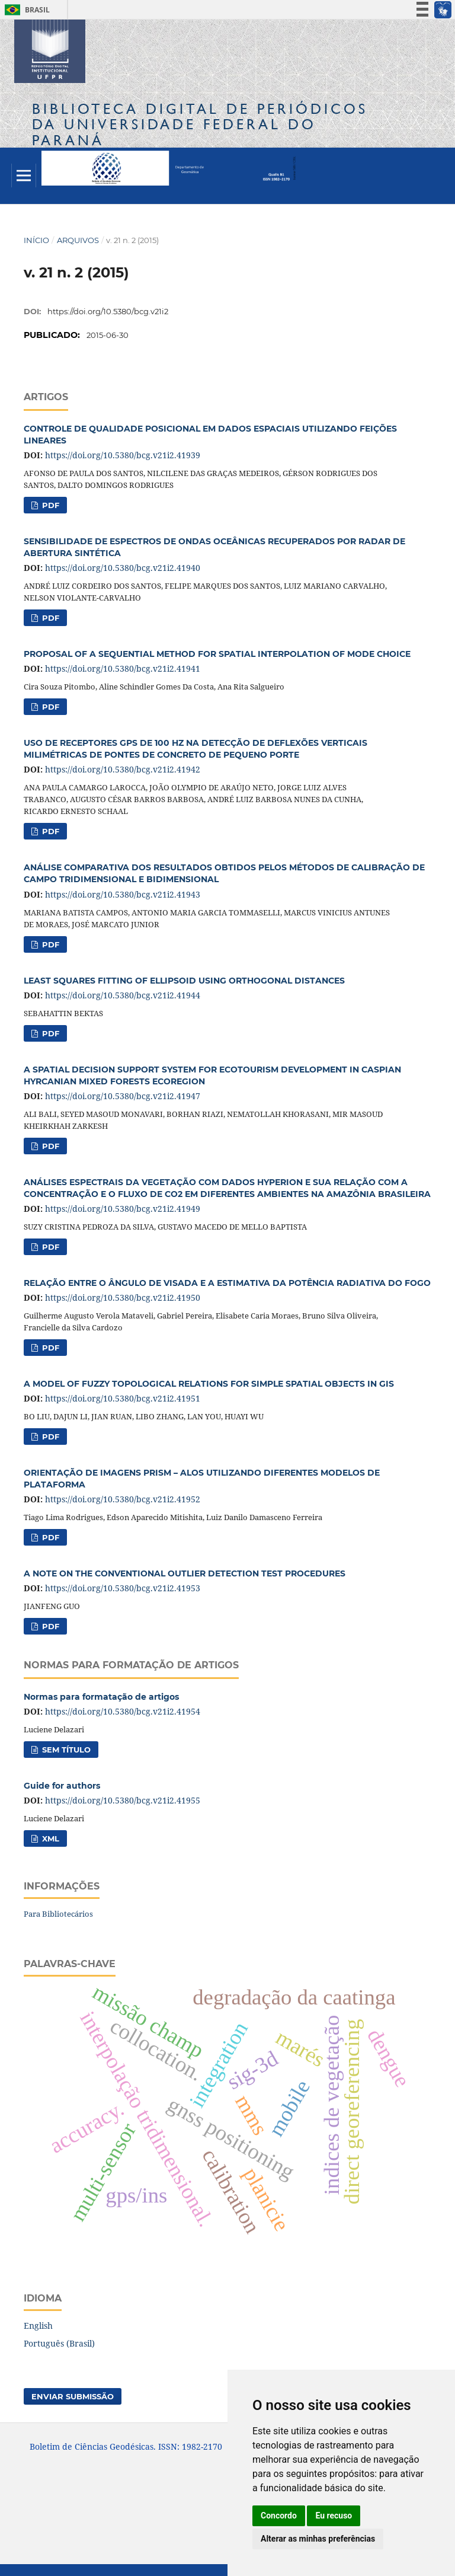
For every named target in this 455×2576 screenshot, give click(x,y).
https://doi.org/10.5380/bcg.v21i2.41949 (122, 1208)
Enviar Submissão (72, 2396)
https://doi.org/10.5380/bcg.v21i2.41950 (122, 1297)
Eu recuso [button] (333, 2515)
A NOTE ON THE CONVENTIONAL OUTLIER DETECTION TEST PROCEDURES (184, 1573)
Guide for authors (62, 1785)
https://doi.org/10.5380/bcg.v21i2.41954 (122, 1711)
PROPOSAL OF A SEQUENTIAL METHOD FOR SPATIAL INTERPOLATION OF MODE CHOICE (217, 654)
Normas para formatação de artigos (101, 1696)
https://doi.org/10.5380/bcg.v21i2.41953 (122, 1588)
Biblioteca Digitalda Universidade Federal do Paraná (200, 124)
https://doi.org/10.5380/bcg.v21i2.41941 (122, 668)
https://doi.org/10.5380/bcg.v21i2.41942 (122, 769)
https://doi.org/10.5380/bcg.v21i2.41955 (122, 1800)
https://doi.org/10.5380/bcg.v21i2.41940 (122, 567)
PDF (49, 505)
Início (36, 240)
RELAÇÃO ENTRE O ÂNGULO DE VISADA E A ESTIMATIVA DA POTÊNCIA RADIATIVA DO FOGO (227, 1283)
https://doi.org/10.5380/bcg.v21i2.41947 (122, 1096)
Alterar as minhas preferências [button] (318, 2538)
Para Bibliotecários (58, 1913)
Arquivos (78, 240)
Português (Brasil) (59, 2343)
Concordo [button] (279, 2515)
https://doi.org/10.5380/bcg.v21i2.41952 (122, 1499)
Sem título (65, 1749)
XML (49, 1838)
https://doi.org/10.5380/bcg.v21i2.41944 (122, 995)
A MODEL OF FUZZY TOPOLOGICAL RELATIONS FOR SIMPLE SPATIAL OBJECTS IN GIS (209, 1383)
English (38, 2325)
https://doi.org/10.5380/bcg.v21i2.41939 (122, 455)
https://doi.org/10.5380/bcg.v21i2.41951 (122, 1398)
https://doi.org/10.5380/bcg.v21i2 (107, 311)
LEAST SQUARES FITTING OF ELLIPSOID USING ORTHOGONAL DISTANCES (184, 980)
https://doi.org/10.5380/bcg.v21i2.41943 (122, 894)
